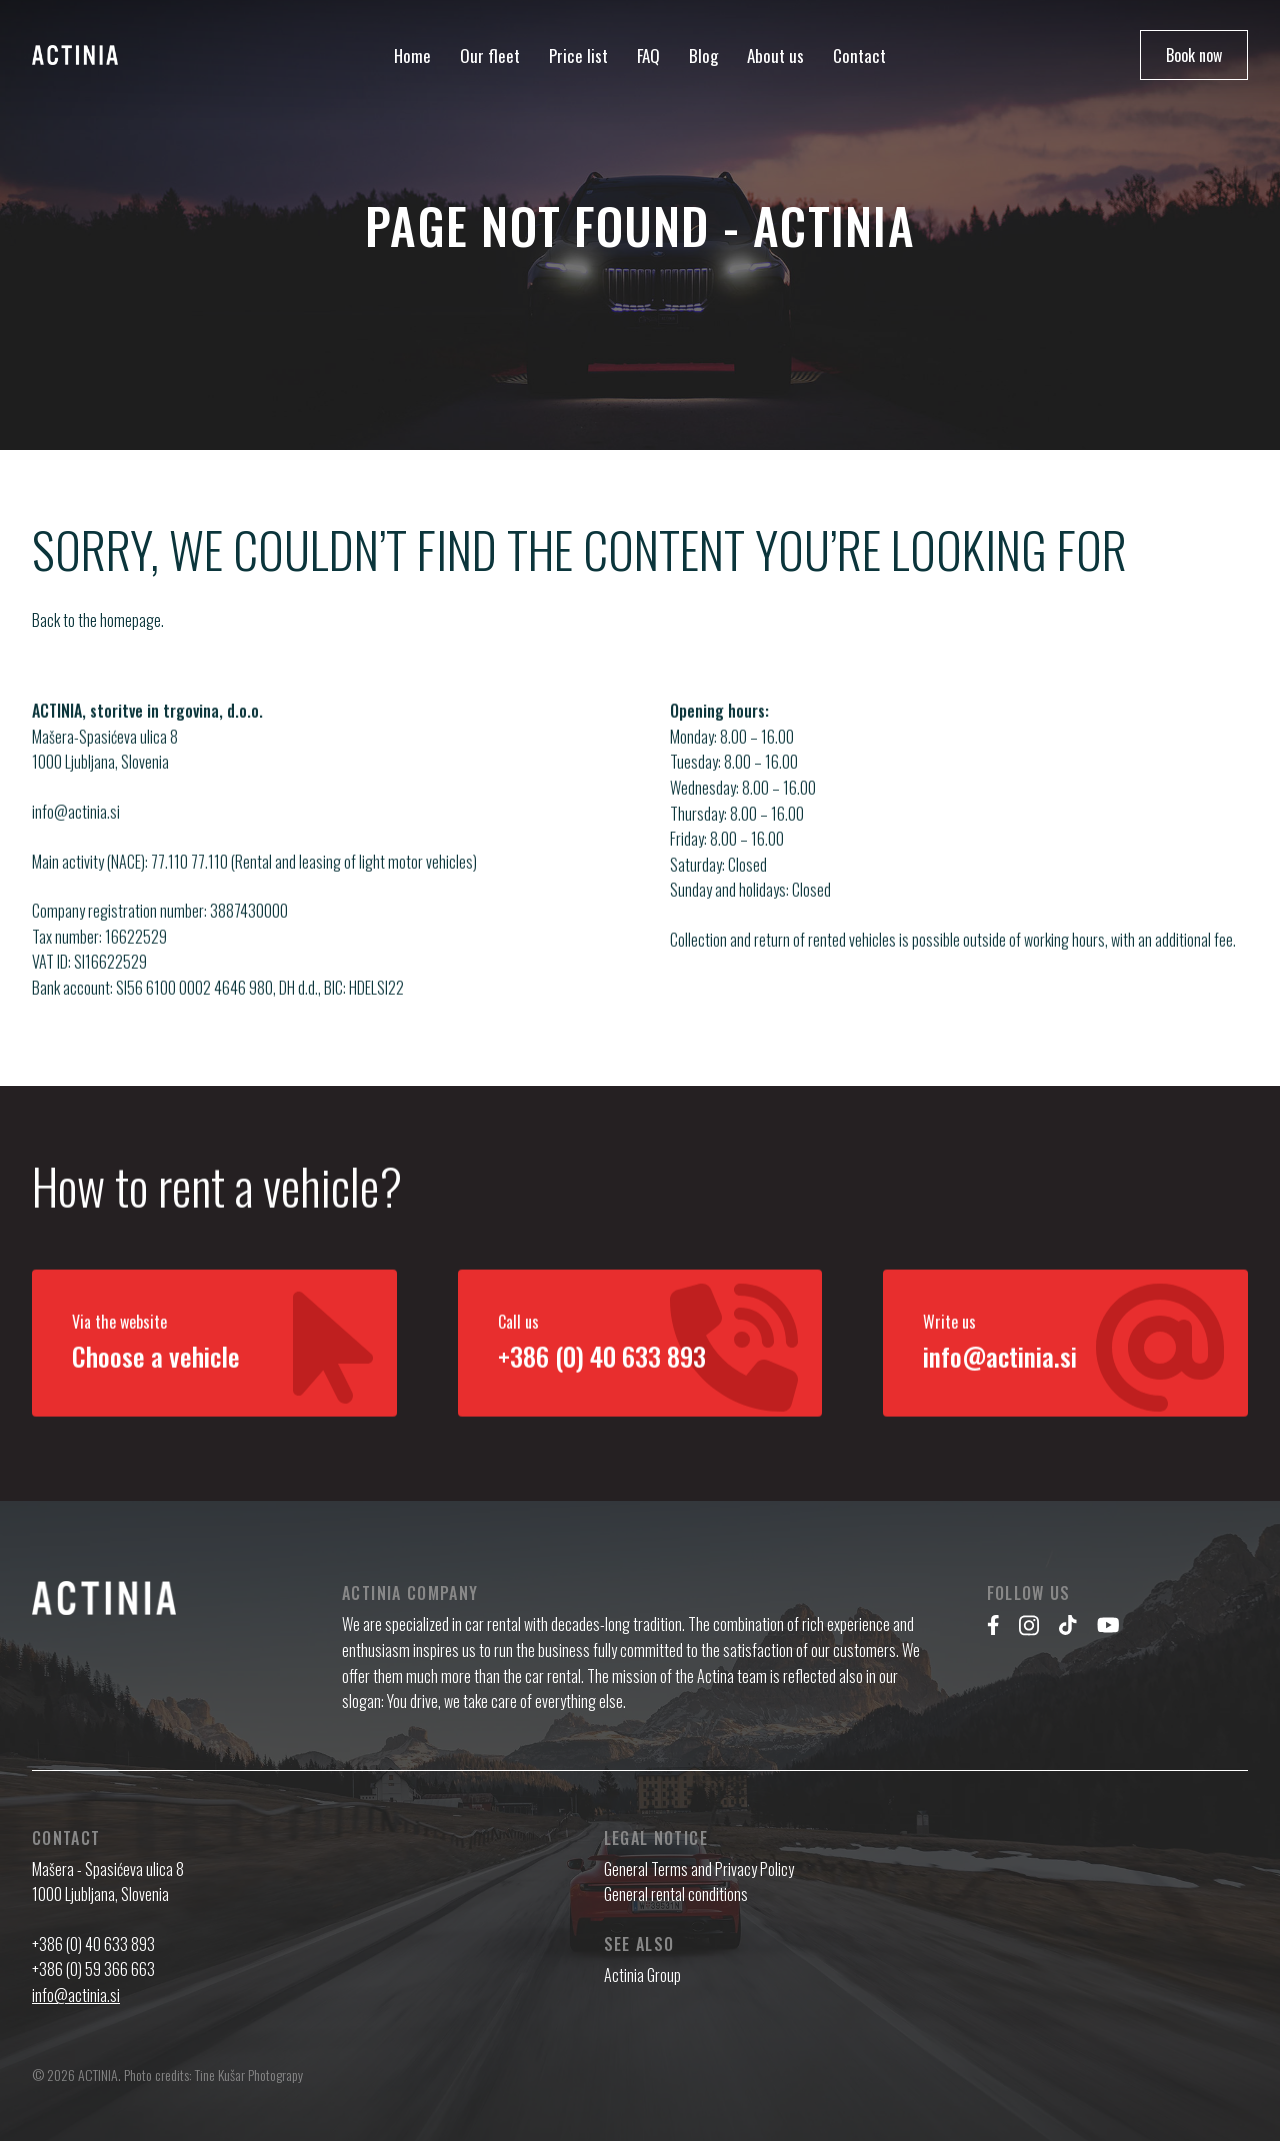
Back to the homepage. (98, 620)
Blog (703, 55)
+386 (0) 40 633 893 (93, 1944)
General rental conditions (676, 1894)
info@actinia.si (76, 829)
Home (412, 55)
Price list (578, 55)
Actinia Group (642, 1975)
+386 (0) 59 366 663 (93, 1969)
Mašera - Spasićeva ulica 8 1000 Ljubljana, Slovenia (108, 1882)
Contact (859, 55)
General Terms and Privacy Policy (699, 1869)
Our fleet (490, 55)
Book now (1194, 55)
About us (775, 55)
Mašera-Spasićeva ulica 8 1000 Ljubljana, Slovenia (105, 767)
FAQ (648, 55)
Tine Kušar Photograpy (249, 2074)
